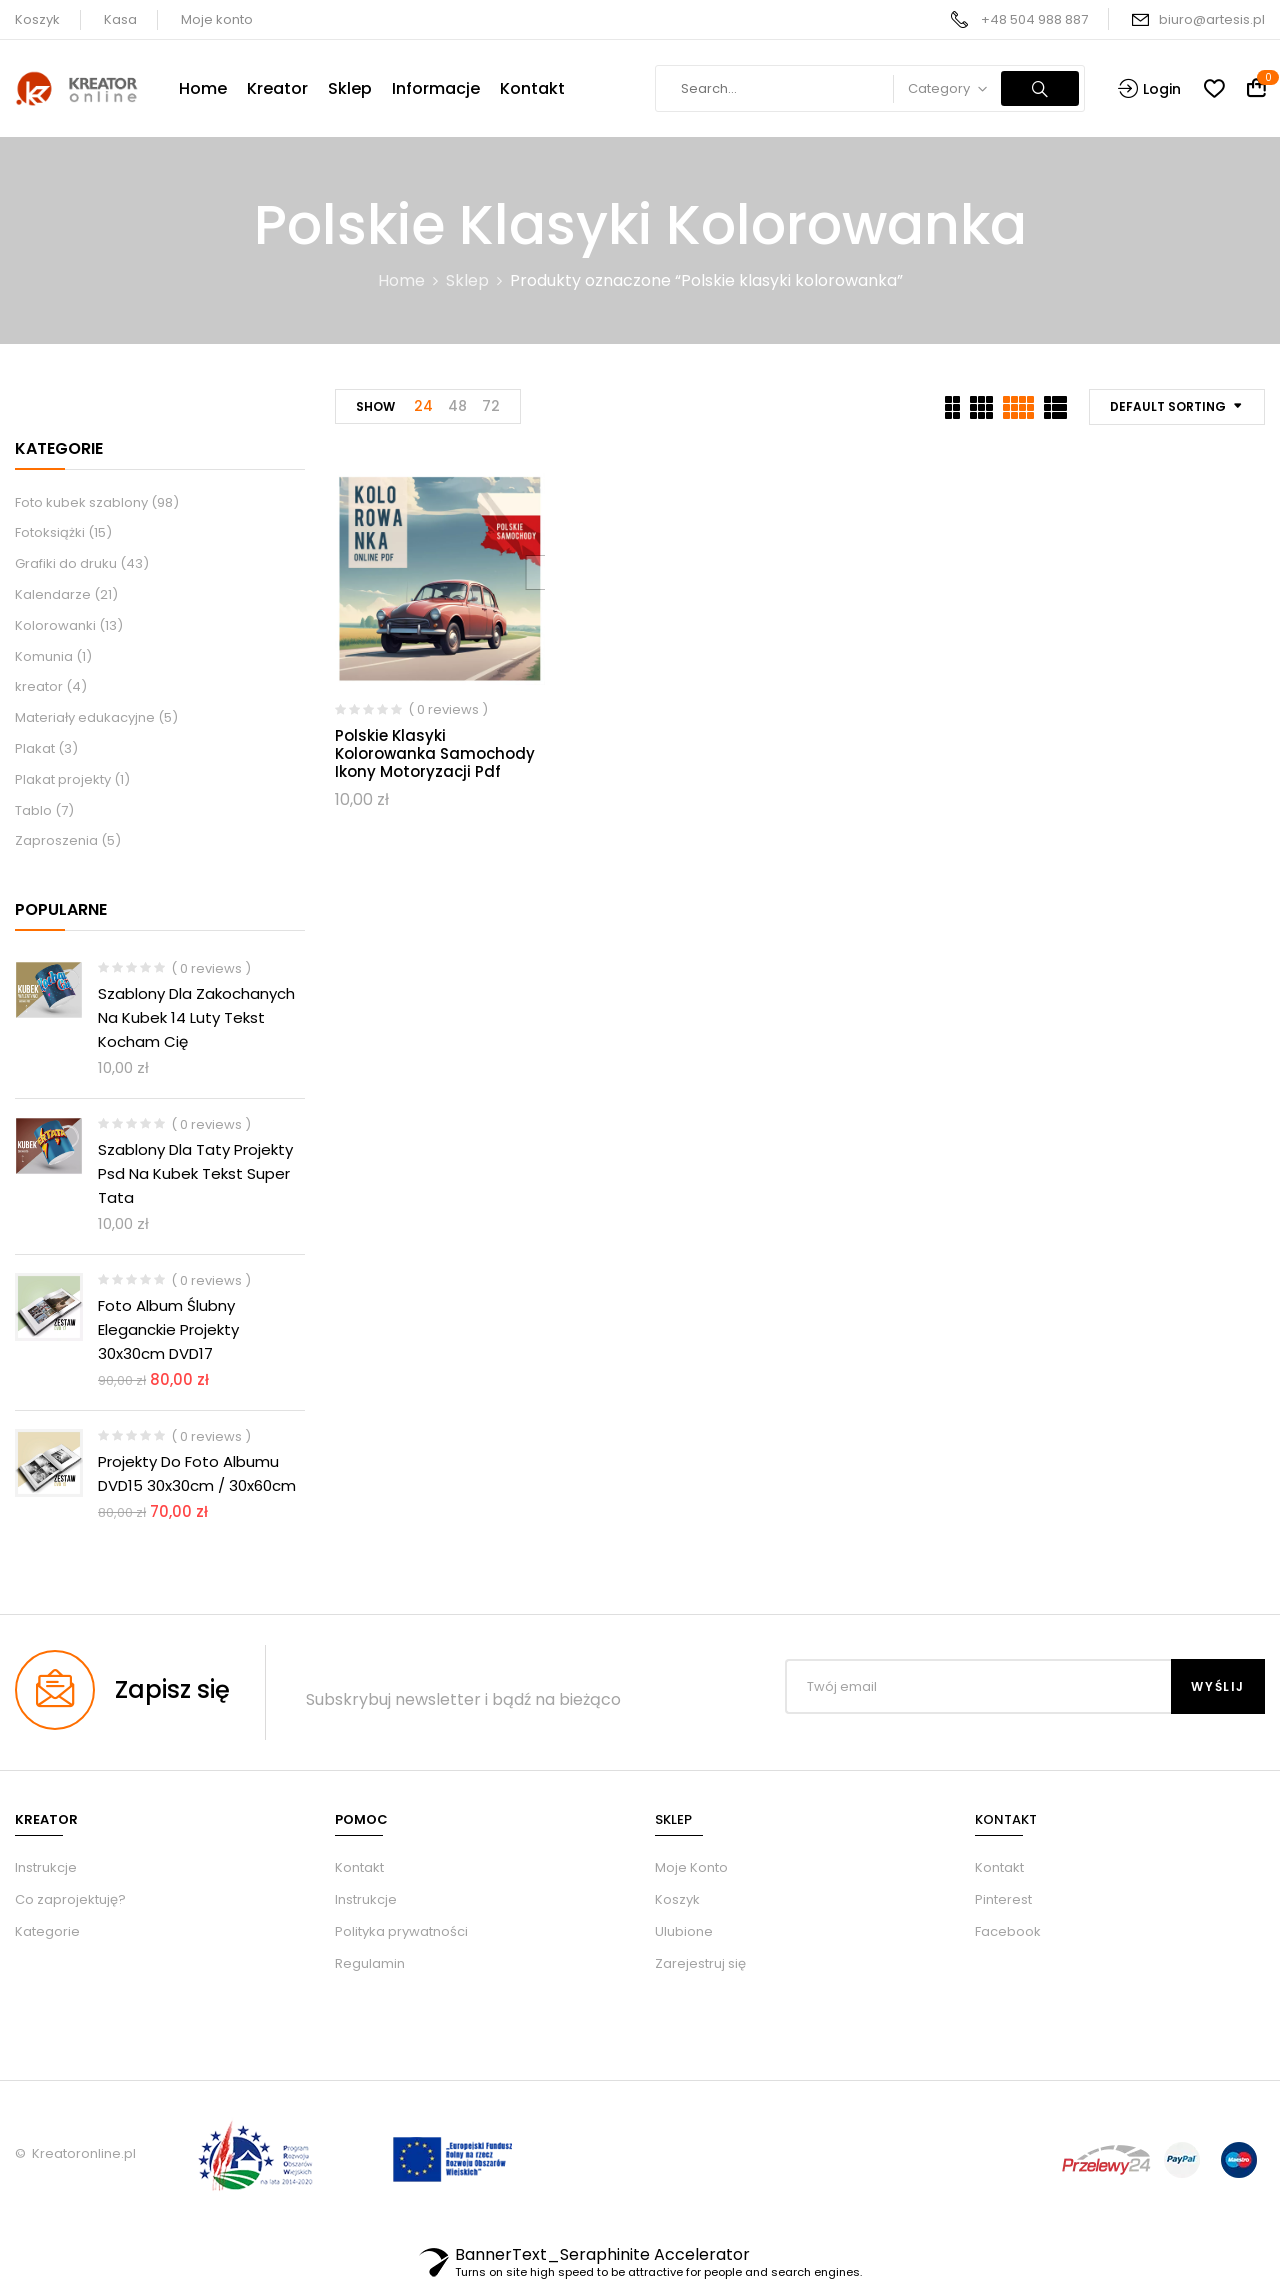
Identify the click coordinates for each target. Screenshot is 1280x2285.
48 (457, 406)
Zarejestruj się (700, 1963)
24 (423, 406)
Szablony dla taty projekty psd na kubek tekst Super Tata (195, 1173)
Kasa (120, 19)
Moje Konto (691, 1867)
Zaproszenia (56, 840)
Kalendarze (53, 594)
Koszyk (37, 19)
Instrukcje (366, 1899)
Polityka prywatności (401, 1931)
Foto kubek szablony (81, 502)
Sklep (467, 280)
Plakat (35, 748)
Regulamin (370, 1963)
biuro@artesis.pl (1212, 19)
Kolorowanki (55, 625)
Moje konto (217, 19)
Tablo (33, 810)
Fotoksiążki (50, 532)
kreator (39, 686)
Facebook (1008, 1931)
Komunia (44, 656)
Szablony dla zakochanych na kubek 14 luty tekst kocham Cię (196, 1017)
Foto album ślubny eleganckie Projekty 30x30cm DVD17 (168, 1329)
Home (401, 280)
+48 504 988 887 (1034, 19)
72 (491, 406)
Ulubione (684, 1931)
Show (375, 406)
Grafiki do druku (66, 563)
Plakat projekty (63, 779)
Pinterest (1003, 1899)
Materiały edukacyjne (85, 717)
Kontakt (359, 1867)
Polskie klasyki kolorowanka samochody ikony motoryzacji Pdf (435, 753)
